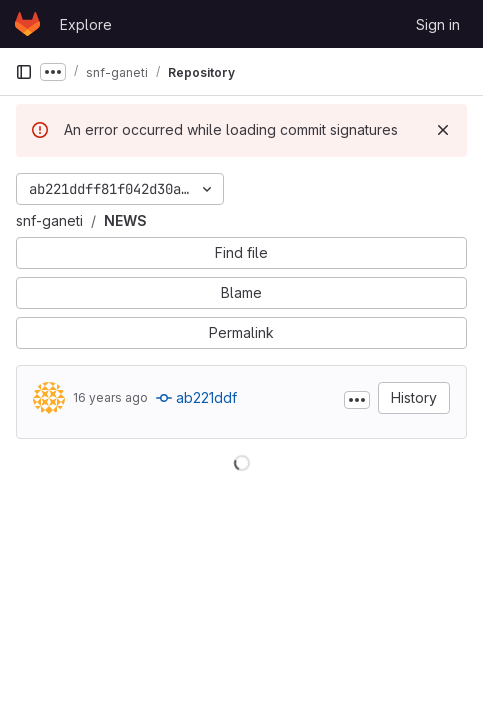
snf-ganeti (49, 220)
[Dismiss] (443, 130)
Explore (86, 24)
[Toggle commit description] (357, 400)
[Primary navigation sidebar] (24, 72)
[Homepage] (27, 24)
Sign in (438, 24)
